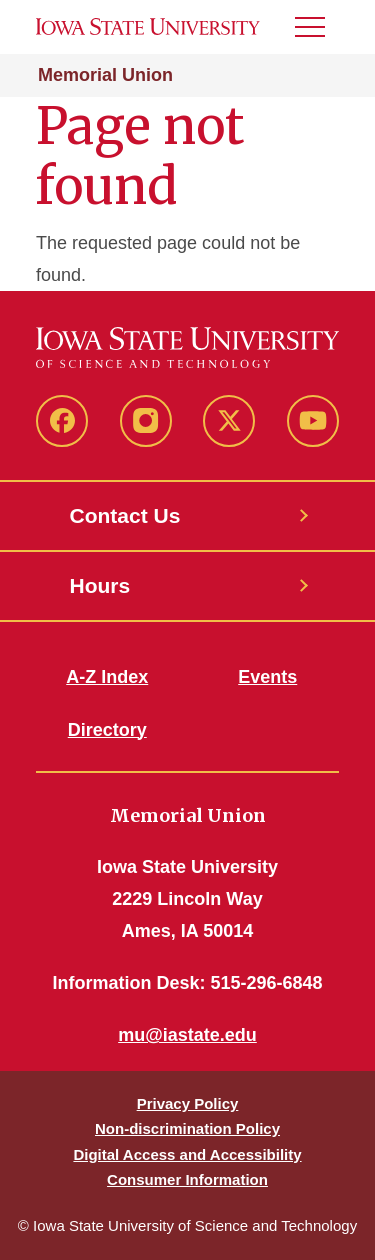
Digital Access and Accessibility (187, 1154)
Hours (100, 585)
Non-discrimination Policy (187, 1128)
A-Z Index (107, 677)
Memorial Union (105, 75)
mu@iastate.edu (187, 1035)
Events (267, 677)
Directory (107, 730)
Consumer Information (187, 1179)
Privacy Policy (188, 1103)
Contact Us (125, 515)
